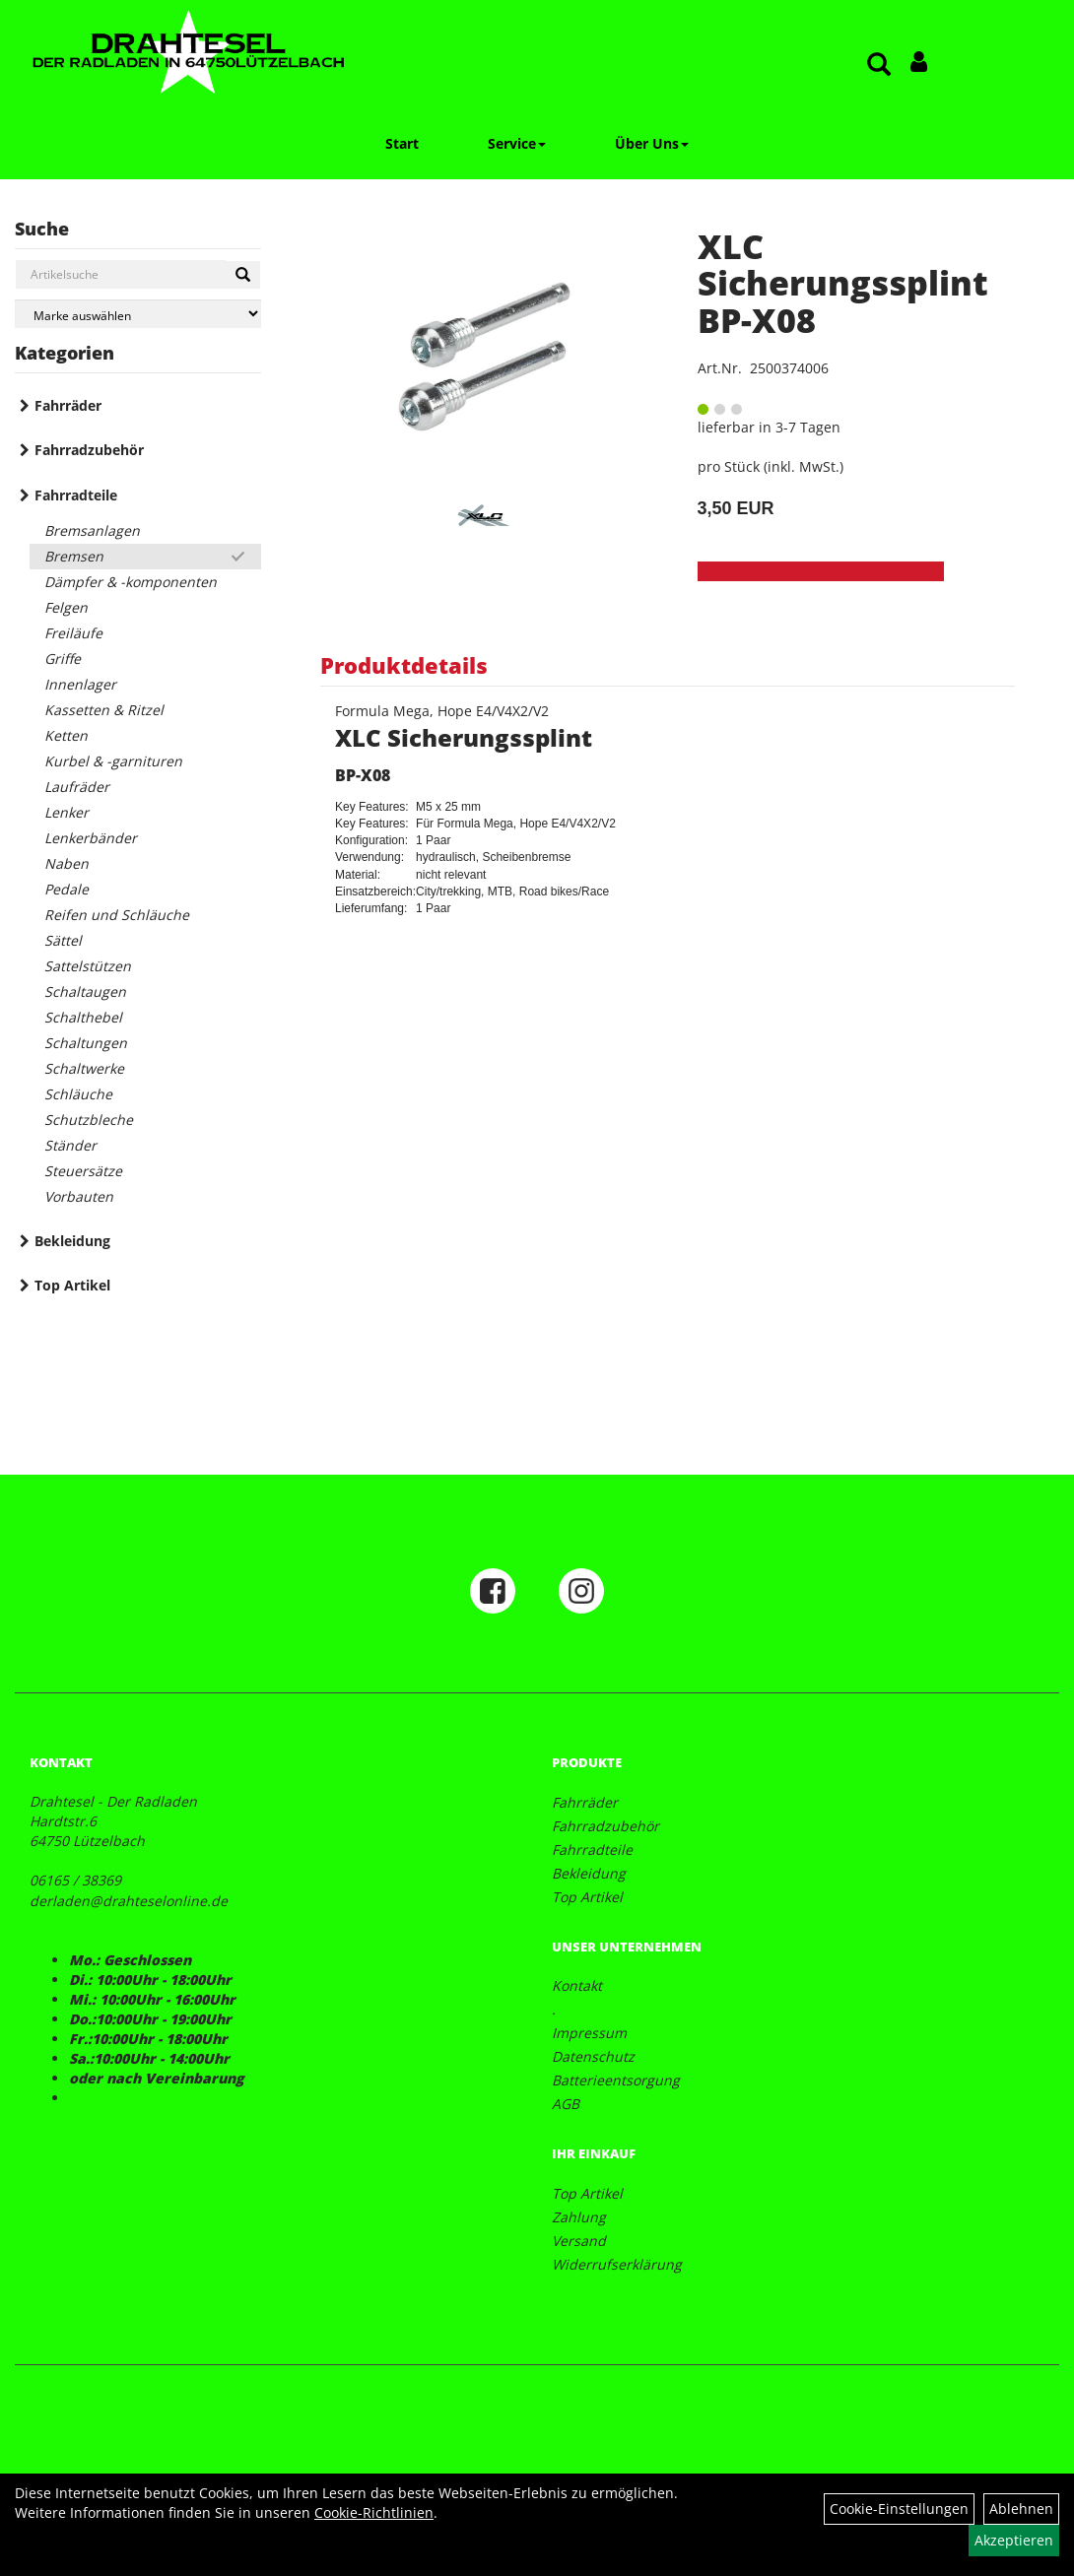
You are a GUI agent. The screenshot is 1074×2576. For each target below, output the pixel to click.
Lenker (66, 812)
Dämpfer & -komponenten (130, 581)
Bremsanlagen (92, 530)
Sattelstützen (87, 966)
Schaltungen (85, 1042)
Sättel (63, 940)
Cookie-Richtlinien (374, 2512)
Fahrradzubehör (89, 449)
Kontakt (577, 1985)
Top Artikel (72, 1285)
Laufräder (76, 786)
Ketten (66, 735)
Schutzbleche (88, 1119)
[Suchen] (243, 275)
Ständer (70, 1145)
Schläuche (78, 1094)
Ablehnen (1021, 2508)
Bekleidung (72, 1240)
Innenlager (80, 684)
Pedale (66, 889)
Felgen (66, 607)
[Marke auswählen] (138, 313)
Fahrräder (67, 405)
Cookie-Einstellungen (899, 2508)
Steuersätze (83, 1170)
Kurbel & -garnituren (113, 761)
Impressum (589, 2032)
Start (402, 143)
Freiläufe (73, 633)
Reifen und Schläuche (116, 914)
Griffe (62, 658)
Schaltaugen (85, 991)
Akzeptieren (1013, 2540)
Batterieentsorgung (616, 2080)
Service (517, 143)
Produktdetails (404, 665)
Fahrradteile (75, 495)
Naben (66, 863)
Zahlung (579, 2217)
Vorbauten (78, 1196)
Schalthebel (83, 1017)
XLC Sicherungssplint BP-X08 (843, 283)
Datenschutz (593, 2056)
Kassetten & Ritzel (104, 709)
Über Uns (652, 143)
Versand (579, 2240)
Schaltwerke (84, 1068)
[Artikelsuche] (879, 65)
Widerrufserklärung (617, 2264)
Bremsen (73, 556)
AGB (565, 2103)
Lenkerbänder (90, 837)
